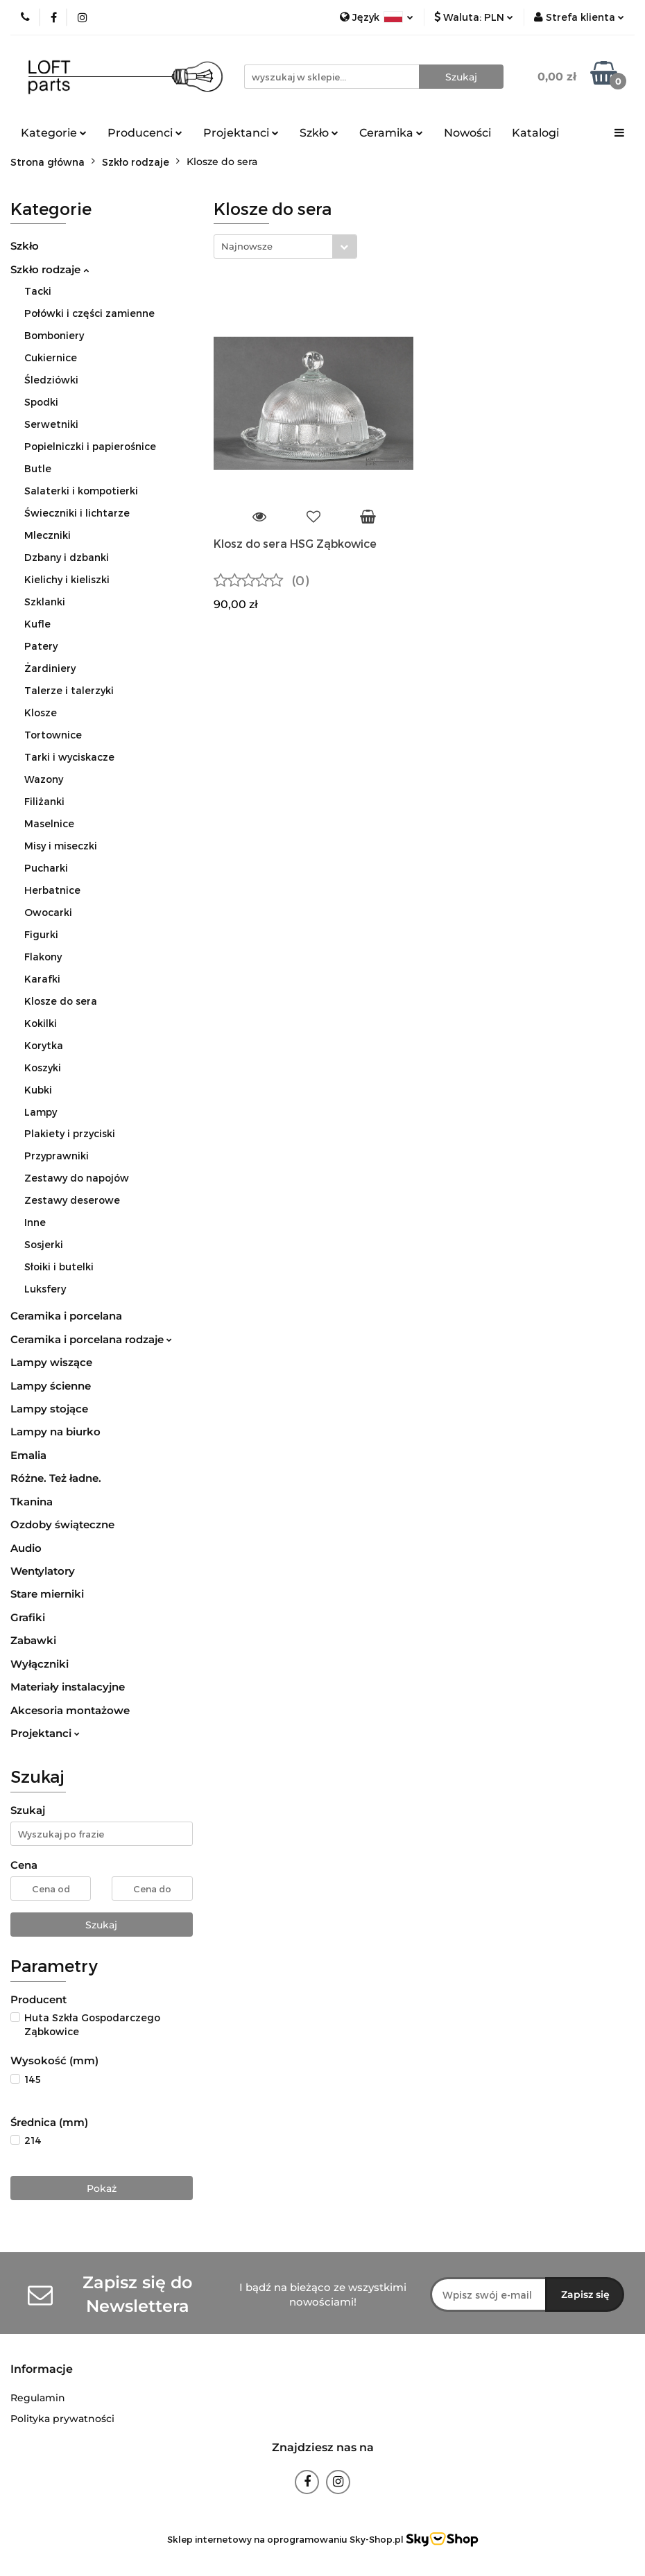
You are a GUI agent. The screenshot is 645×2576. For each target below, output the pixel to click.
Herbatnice (52, 890)
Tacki (37, 291)
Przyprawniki (56, 1155)
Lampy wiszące (51, 1362)
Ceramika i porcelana (66, 1315)
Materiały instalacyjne (67, 1686)
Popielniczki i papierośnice (90, 446)
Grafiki (27, 1617)
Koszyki (42, 1067)
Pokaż (102, 2188)
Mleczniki (47, 535)
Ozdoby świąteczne (62, 1524)
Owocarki (48, 912)
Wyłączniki (39, 1663)
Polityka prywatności (62, 2418)
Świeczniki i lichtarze (77, 513)
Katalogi (535, 132)
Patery (41, 646)
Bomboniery (54, 335)
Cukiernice (50, 357)
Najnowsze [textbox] (247, 246)
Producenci (145, 132)
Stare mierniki (47, 1593)
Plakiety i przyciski (69, 1133)
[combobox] (285, 246)
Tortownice (53, 735)
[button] (41, 2369)
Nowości (467, 132)
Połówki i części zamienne (89, 313)
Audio (26, 1548)
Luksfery (45, 1289)
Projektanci (241, 132)
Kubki (38, 1090)
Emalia (28, 1455)
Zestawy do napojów (76, 1178)
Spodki (41, 402)
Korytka (43, 1045)
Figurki (41, 934)
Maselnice (49, 823)
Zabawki (33, 1640)
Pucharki (46, 868)
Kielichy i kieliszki (67, 579)
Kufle (37, 624)
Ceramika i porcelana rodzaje (91, 1339)
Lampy (40, 1112)
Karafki (42, 979)
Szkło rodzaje (49, 269)
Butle (37, 468)
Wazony (43, 779)
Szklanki (44, 601)
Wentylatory (42, 1570)
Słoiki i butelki (59, 1266)
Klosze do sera (60, 1001)
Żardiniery (50, 668)
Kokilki (40, 1023)
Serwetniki (51, 424)
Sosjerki (43, 1244)
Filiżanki (44, 801)
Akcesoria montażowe (70, 1710)
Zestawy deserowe (72, 1200)
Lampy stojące (49, 1408)
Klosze (40, 712)
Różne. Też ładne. (55, 1478)
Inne (35, 1222)
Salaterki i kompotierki (81, 490)
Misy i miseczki (60, 846)
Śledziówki (51, 380)
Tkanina (31, 1501)
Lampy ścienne (50, 1385)
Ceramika (391, 132)
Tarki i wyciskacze (69, 757)
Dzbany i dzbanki (66, 557)
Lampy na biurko (55, 1431)
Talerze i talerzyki (69, 690)
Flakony (43, 956)
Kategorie (54, 132)
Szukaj (101, 1925)
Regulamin (37, 2398)
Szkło (319, 132)
